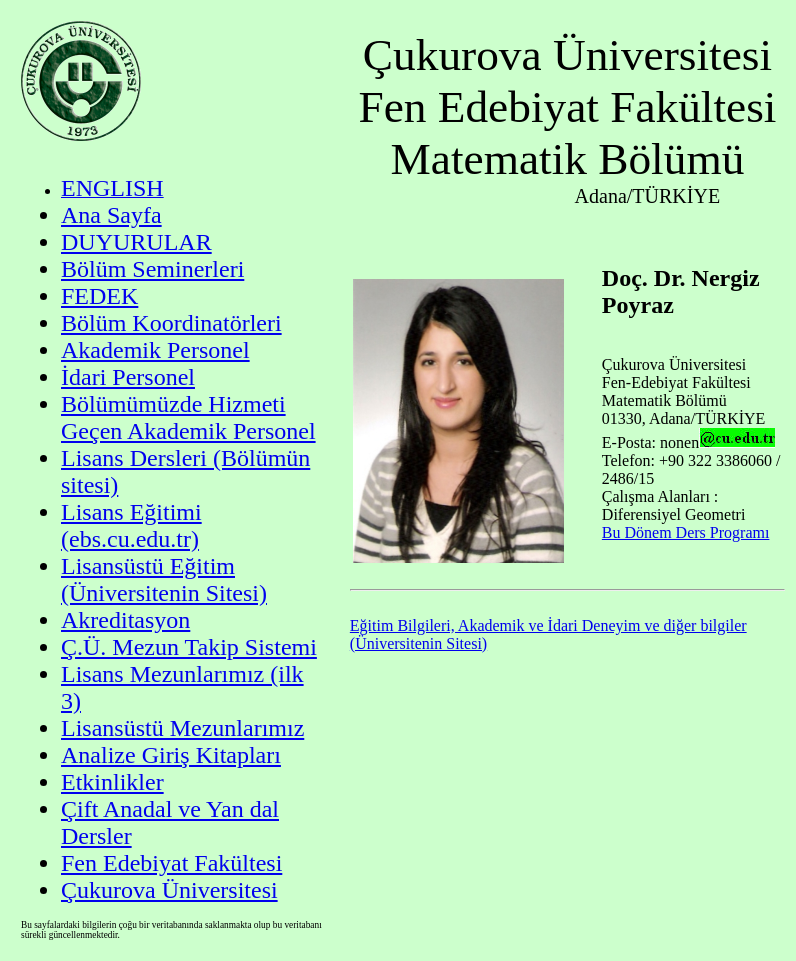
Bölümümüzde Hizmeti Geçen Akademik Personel (188, 417)
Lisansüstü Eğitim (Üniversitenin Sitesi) (164, 579)
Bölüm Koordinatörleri (171, 323)
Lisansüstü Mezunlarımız (182, 728)
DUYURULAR (136, 242)
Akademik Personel (155, 350)
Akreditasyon (125, 620)
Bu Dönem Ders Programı (686, 532)
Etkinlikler (112, 782)
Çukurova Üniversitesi (169, 890)
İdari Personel (128, 377)
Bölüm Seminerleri (152, 269)
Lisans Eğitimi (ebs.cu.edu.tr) (131, 525)
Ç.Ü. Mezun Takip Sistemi (189, 647)
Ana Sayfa (111, 215)
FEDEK (99, 296)
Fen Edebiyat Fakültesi (171, 863)
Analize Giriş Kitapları (171, 755)
